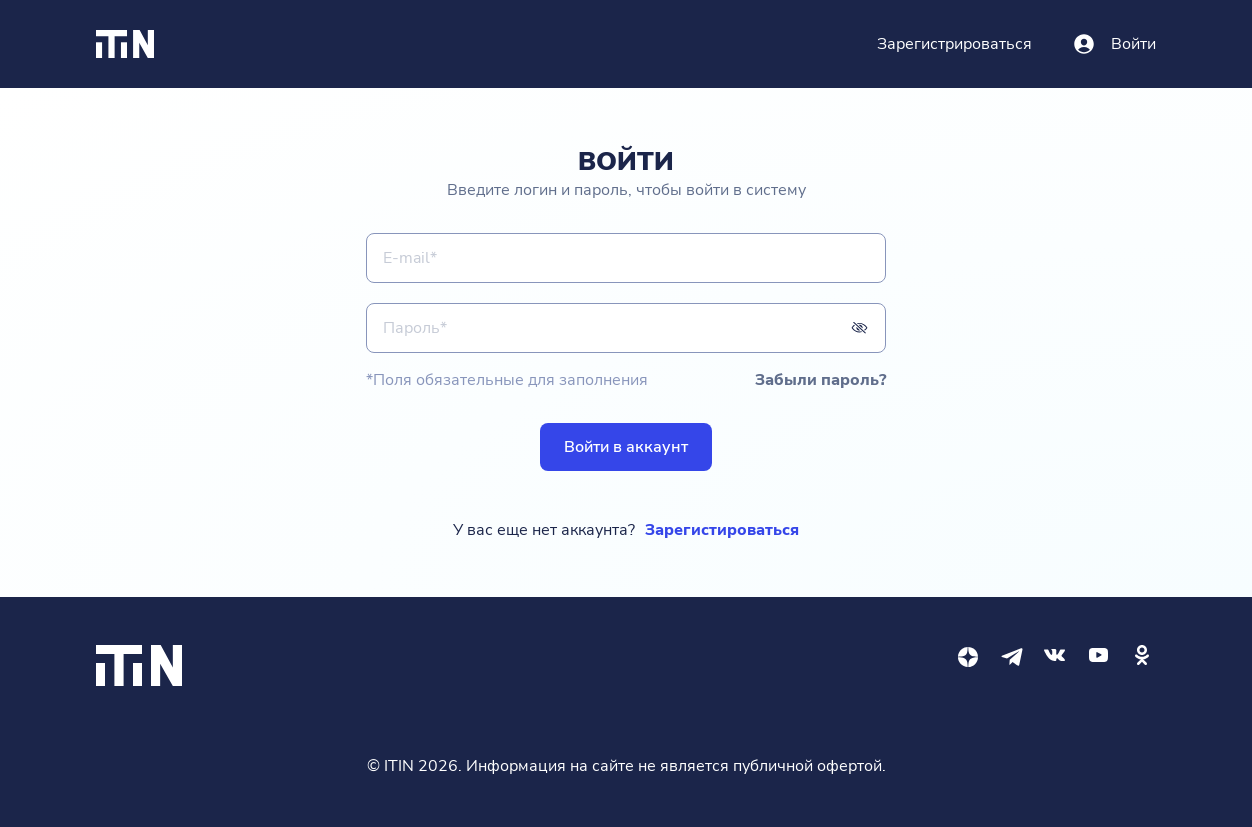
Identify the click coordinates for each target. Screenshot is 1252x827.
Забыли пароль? (820, 380)
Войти (1133, 44)
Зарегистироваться (722, 530)
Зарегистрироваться (954, 44)
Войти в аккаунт (626, 447)
